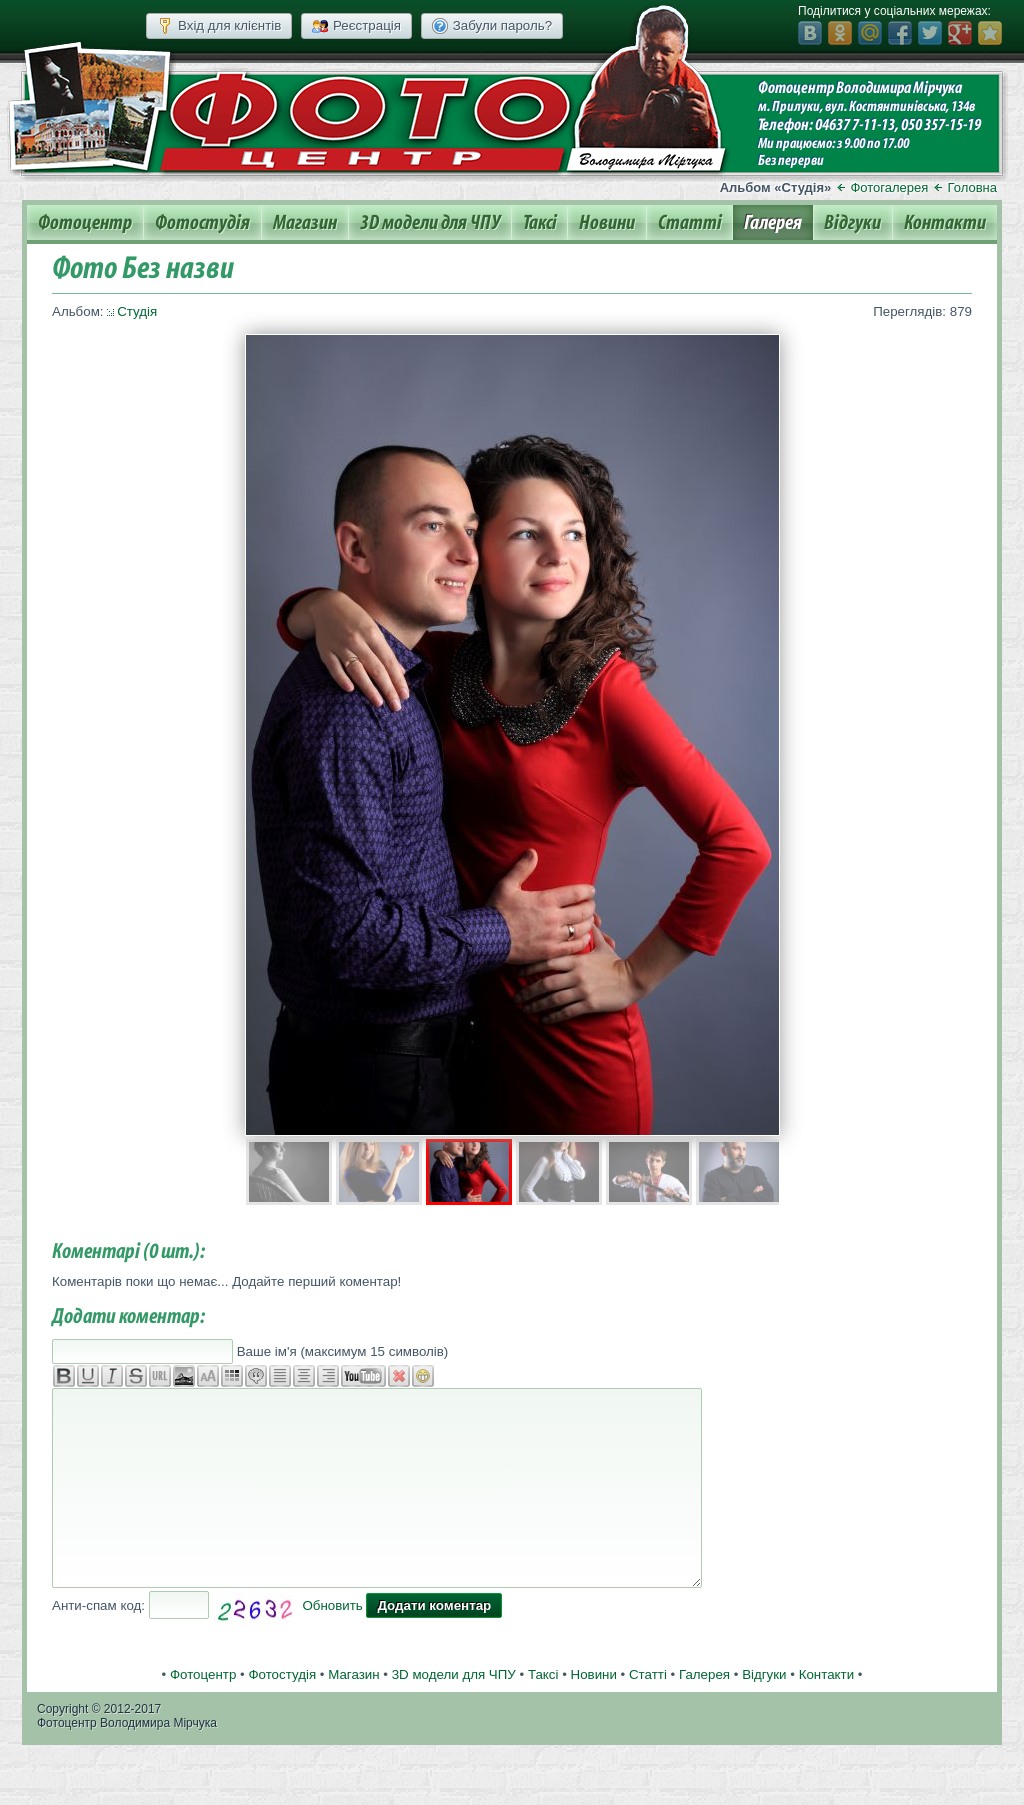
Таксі (540, 223)
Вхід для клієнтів (219, 26)
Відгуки (852, 223)
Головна (972, 187)
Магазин (305, 223)
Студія (137, 311)
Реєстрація (356, 26)
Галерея (773, 223)
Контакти (945, 223)
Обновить (332, 1605)
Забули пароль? (492, 26)
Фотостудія (202, 223)
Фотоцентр (85, 223)
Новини (607, 223)
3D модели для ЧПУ (430, 223)
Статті (690, 223)
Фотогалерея (889, 187)
